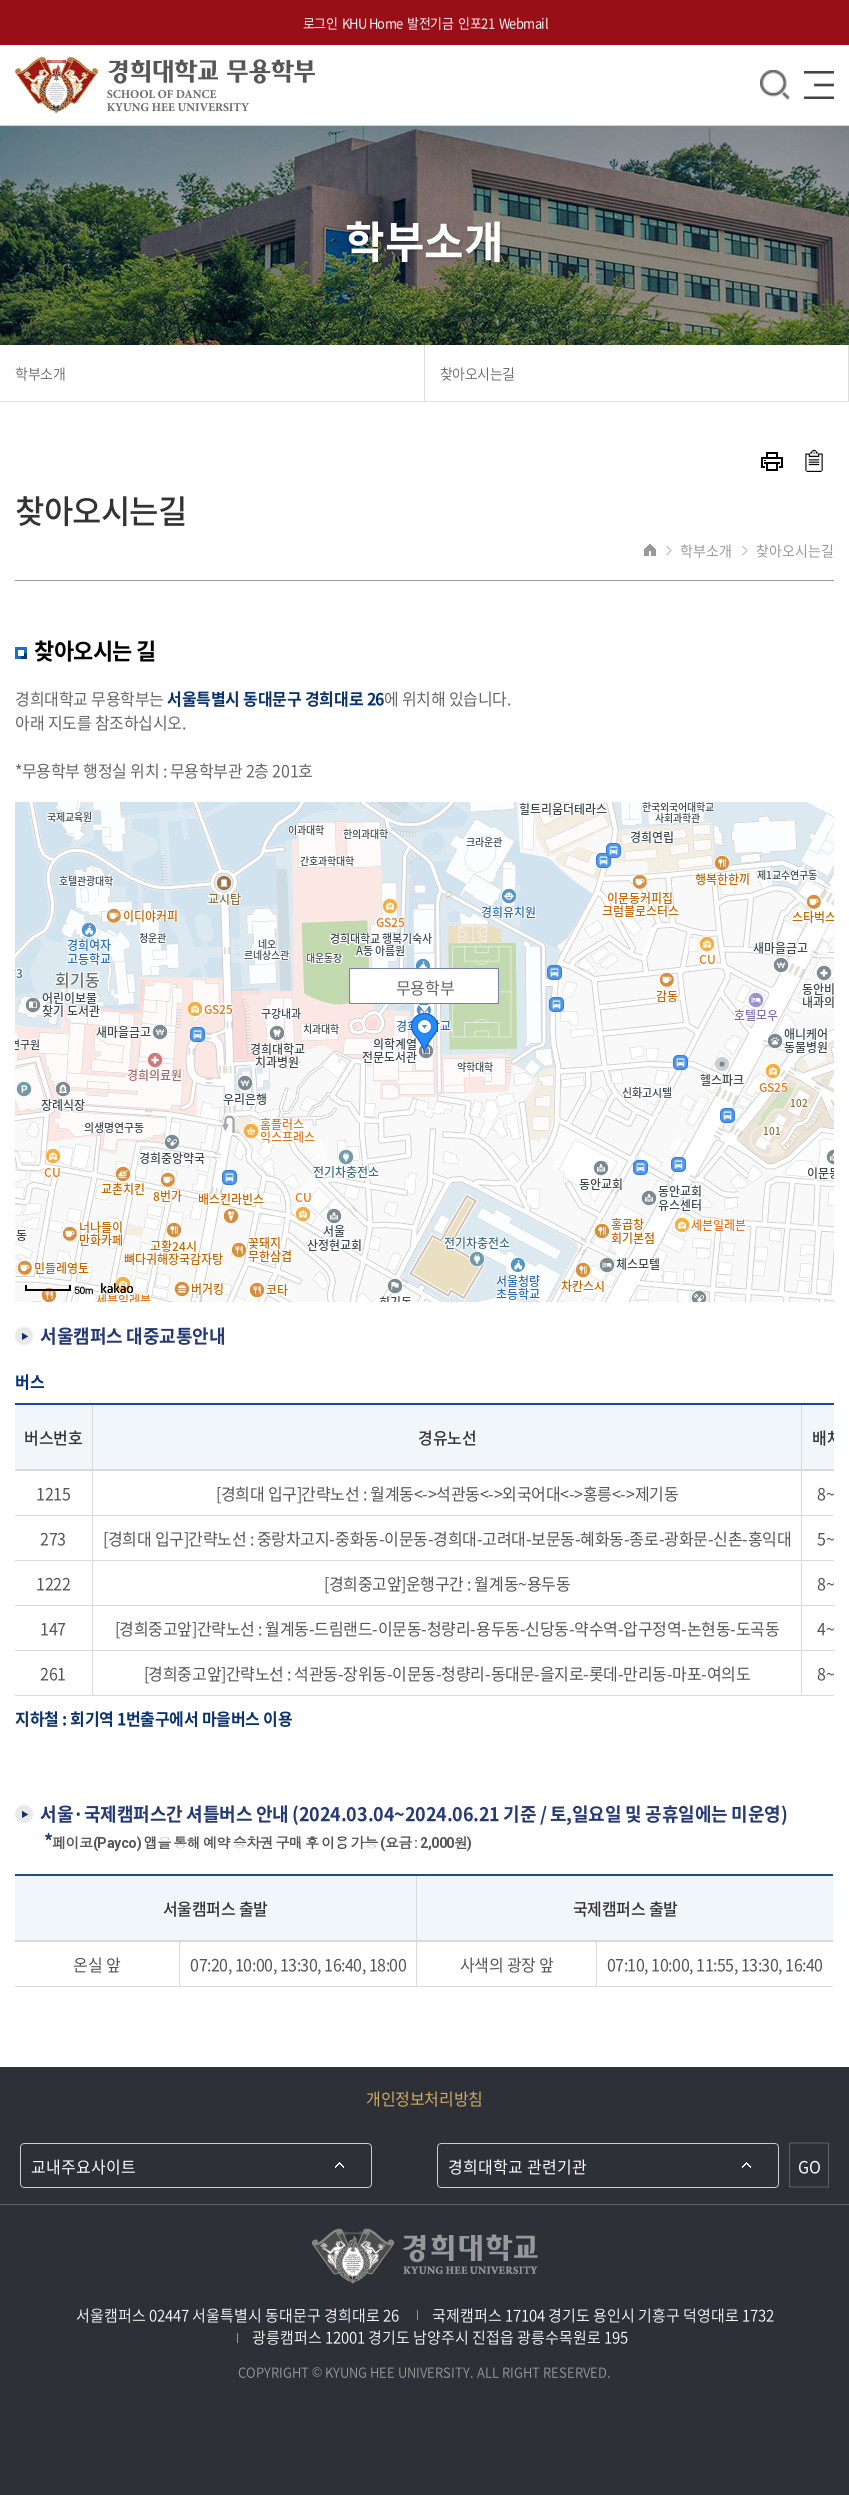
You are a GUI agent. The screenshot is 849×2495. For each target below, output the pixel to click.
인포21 (476, 22)
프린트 (772, 461)
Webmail (524, 22)
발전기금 (430, 22)
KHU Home (372, 22)
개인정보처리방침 (424, 2098)
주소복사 (813, 461)
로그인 (320, 22)
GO (809, 2165)
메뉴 (819, 85)
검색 (775, 85)
